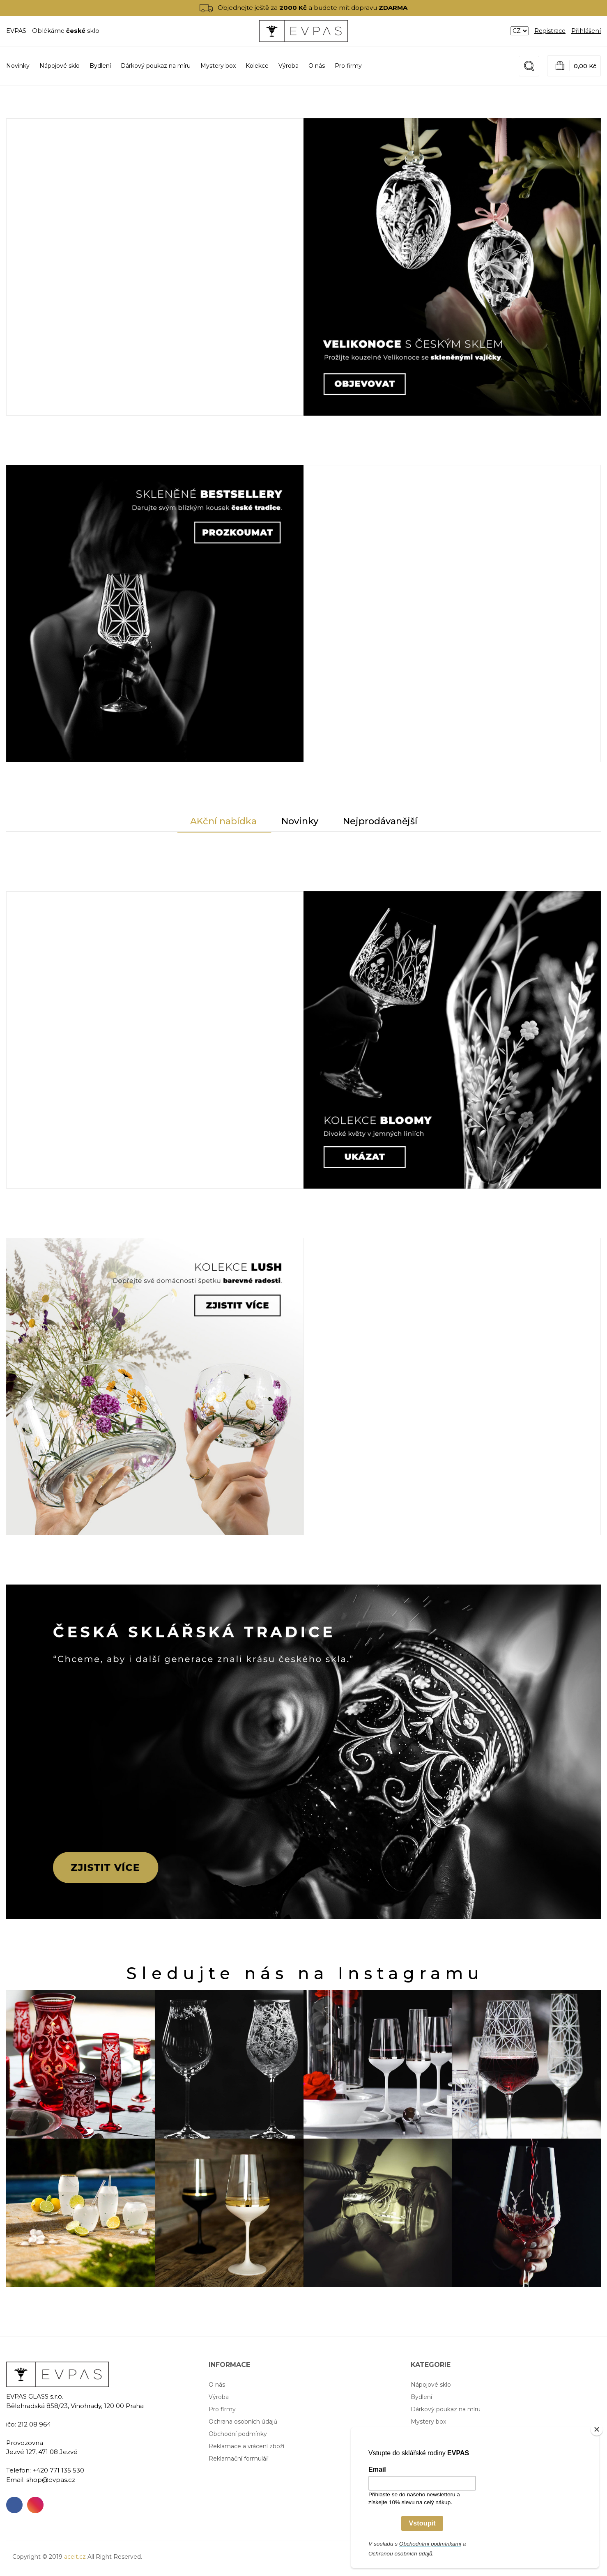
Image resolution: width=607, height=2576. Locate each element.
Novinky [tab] (299, 821)
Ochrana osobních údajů (243, 2421)
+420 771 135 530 (58, 2470)
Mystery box (428, 2421)
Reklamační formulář (239, 2458)
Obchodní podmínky (238, 2434)
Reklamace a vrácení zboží (246, 2446)
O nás (316, 65)
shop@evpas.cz (50, 2480)
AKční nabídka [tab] (223, 821)
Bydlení (421, 2397)
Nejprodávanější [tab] (380, 821)
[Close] (597, 2429)
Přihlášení (586, 30)
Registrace (550, 30)
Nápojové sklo (431, 2384)
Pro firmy (348, 65)
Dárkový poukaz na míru (446, 2409)
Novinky (18, 65)
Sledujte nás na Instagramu (305, 1973)
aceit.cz (75, 2556)
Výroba (288, 65)
